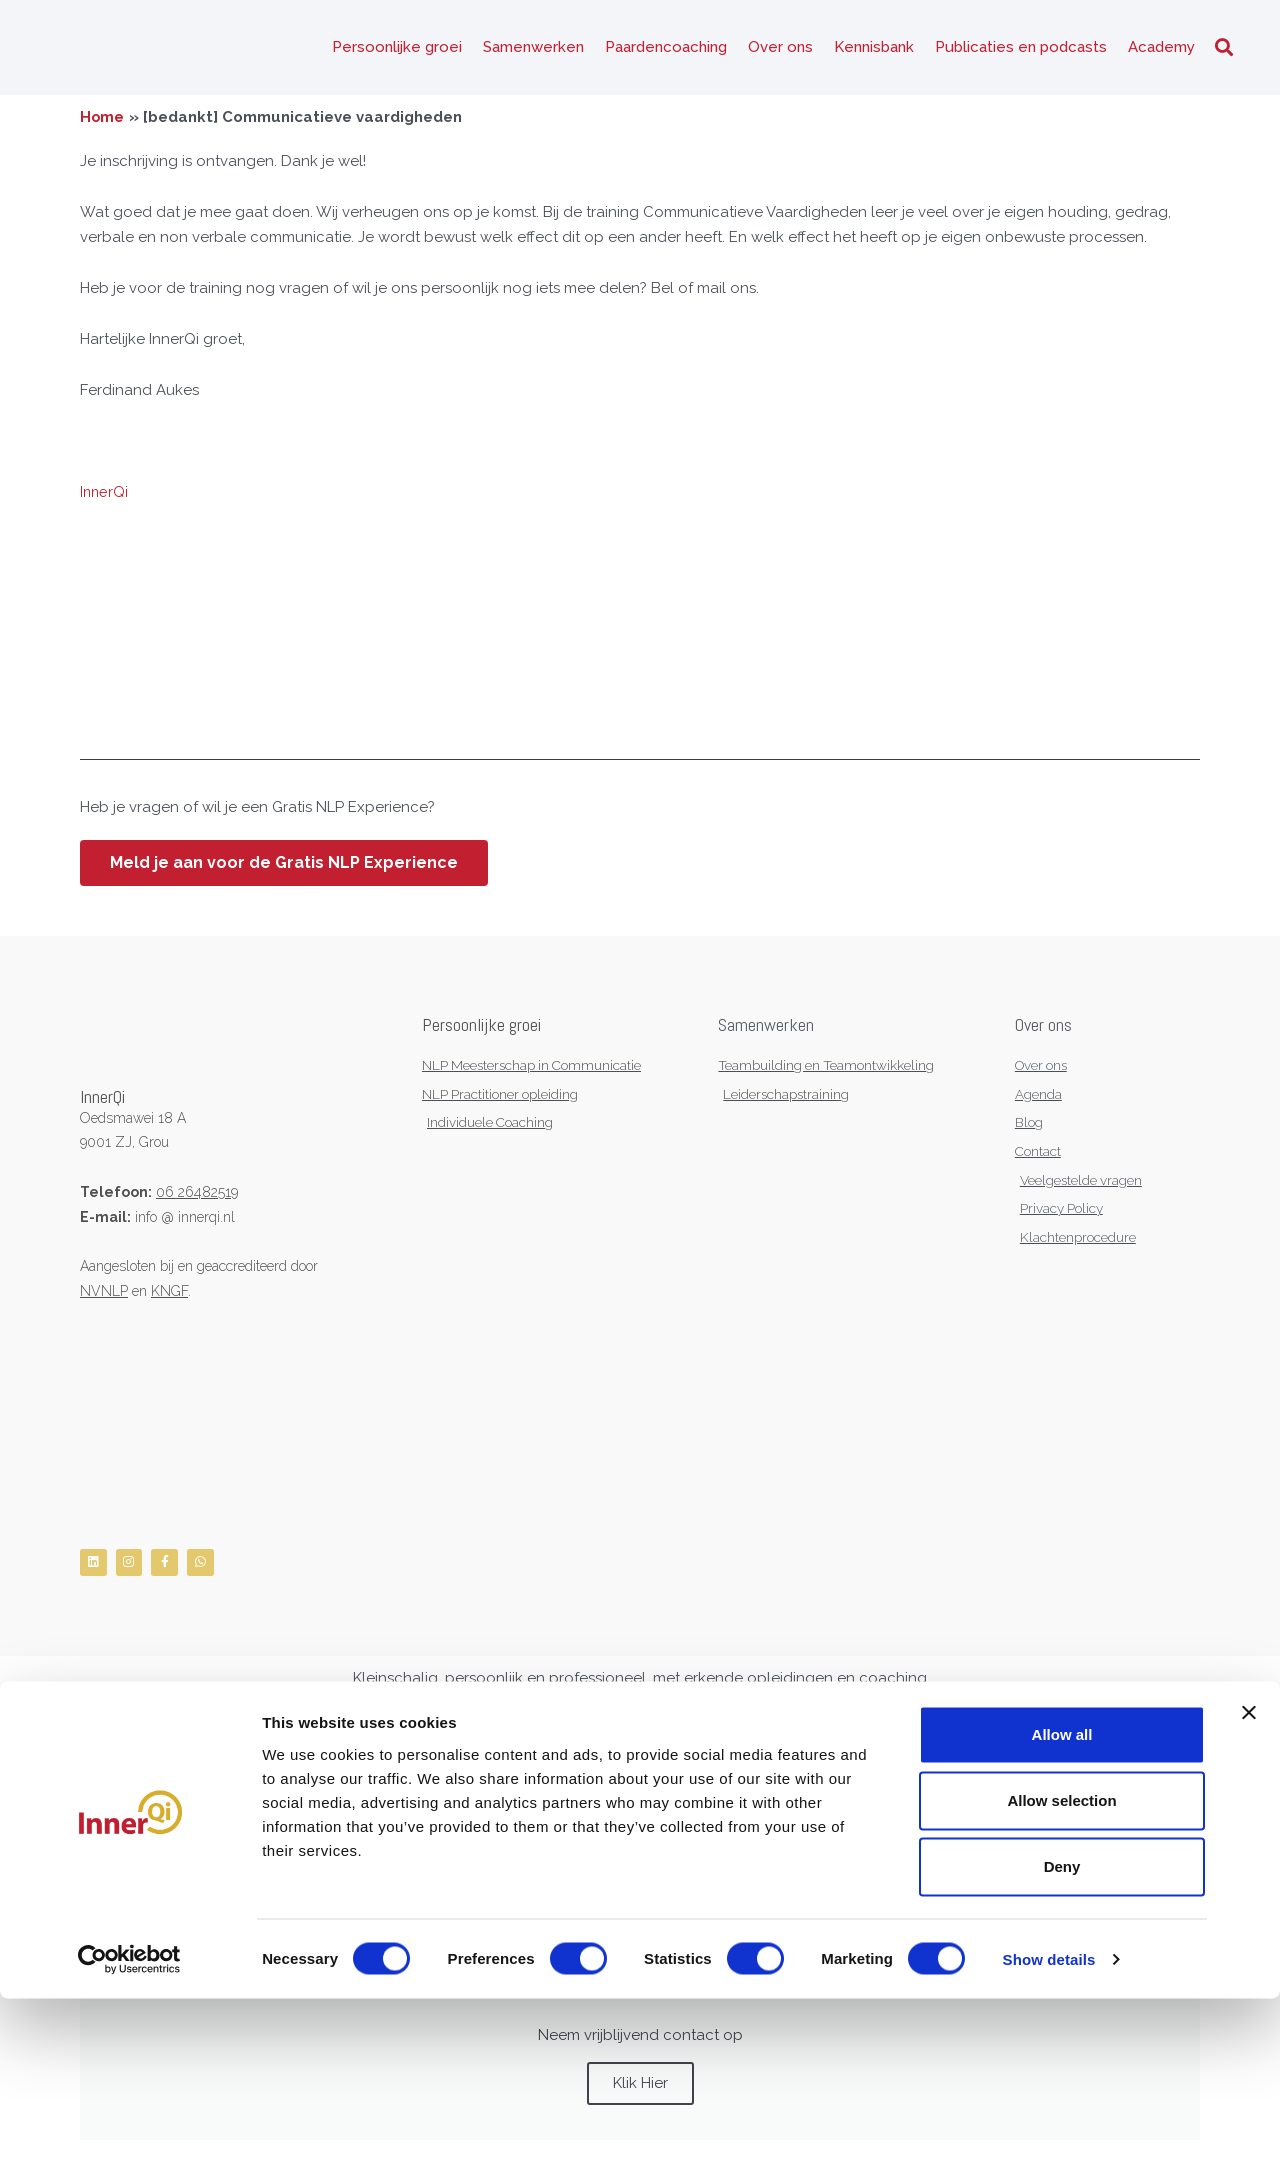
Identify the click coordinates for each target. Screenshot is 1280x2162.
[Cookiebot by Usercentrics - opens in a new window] (129, 2123)
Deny (1062, 2030)
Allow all (1062, 1897)
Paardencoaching (666, 50)
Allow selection (1061, 1963)
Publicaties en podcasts (1021, 50)
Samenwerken (533, 50)
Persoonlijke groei (397, 50)
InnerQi (105, 498)
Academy (1161, 50)
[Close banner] (1249, 1876)
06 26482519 (197, 1197)
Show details (1049, 2122)
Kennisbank (874, 50)
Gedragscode (350, 1764)
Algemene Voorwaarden (238, 1764)
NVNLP (104, 1296)
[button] (1223, 50)
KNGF (169, 1296)
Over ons (780, 50)
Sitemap (418, 1764)
